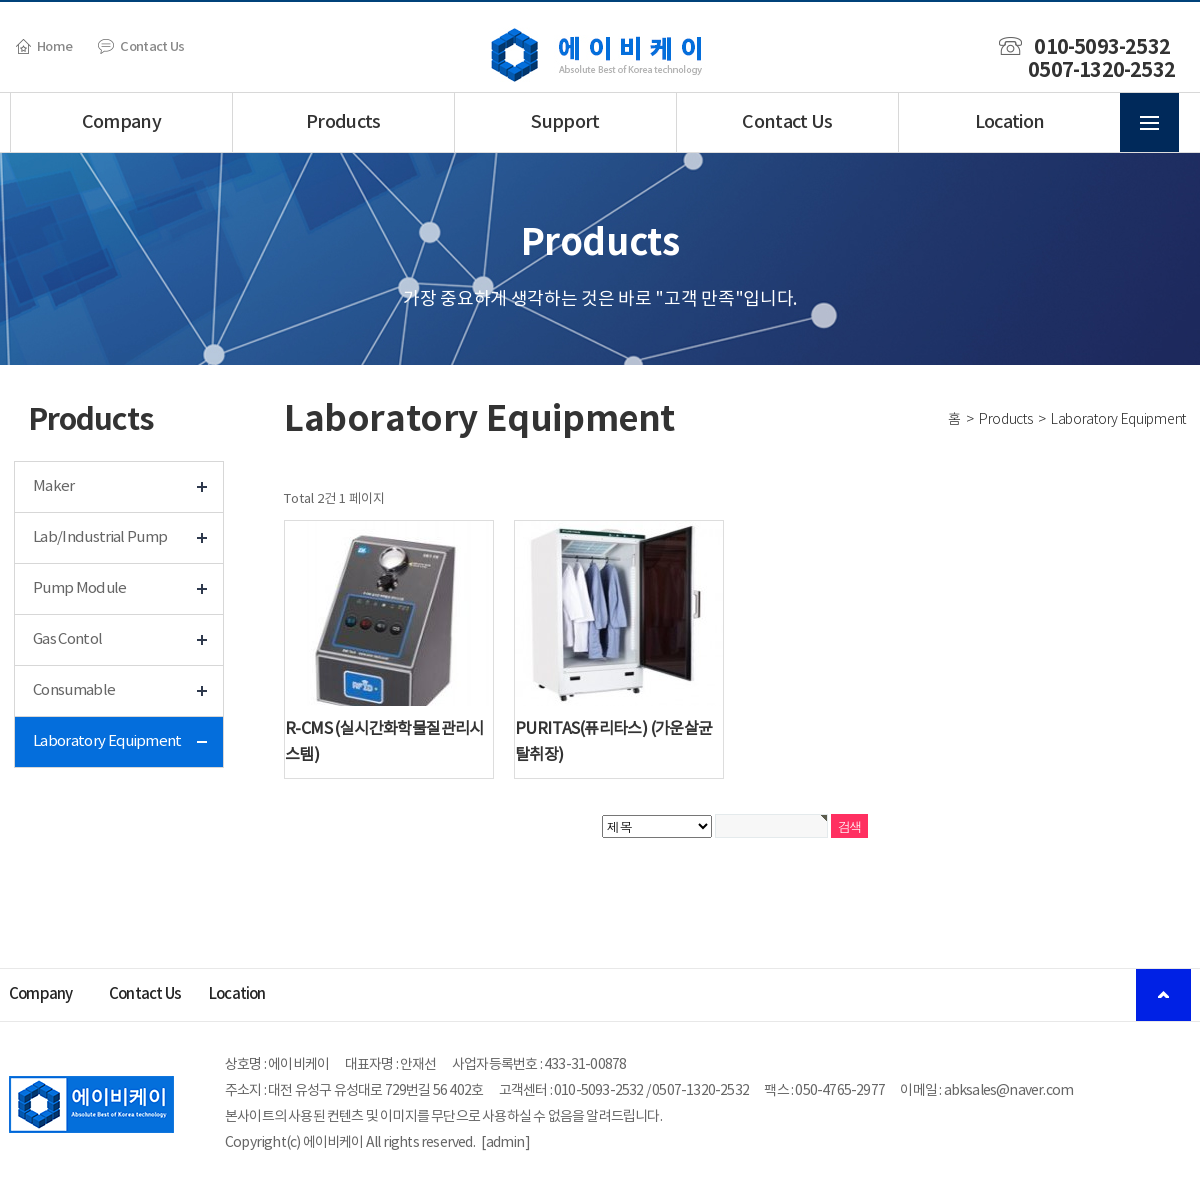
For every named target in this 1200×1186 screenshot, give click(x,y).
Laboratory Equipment (107, 741)
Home (43, 47)
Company (121, 122)
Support (565, 122)
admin (505, 1143)
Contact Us (141, 47)
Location (1010, 122)
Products (343, 122)
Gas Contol (67, 639)
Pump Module (80, 588)
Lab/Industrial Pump (100, 537)
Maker (54, 486)
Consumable (74, 690)
